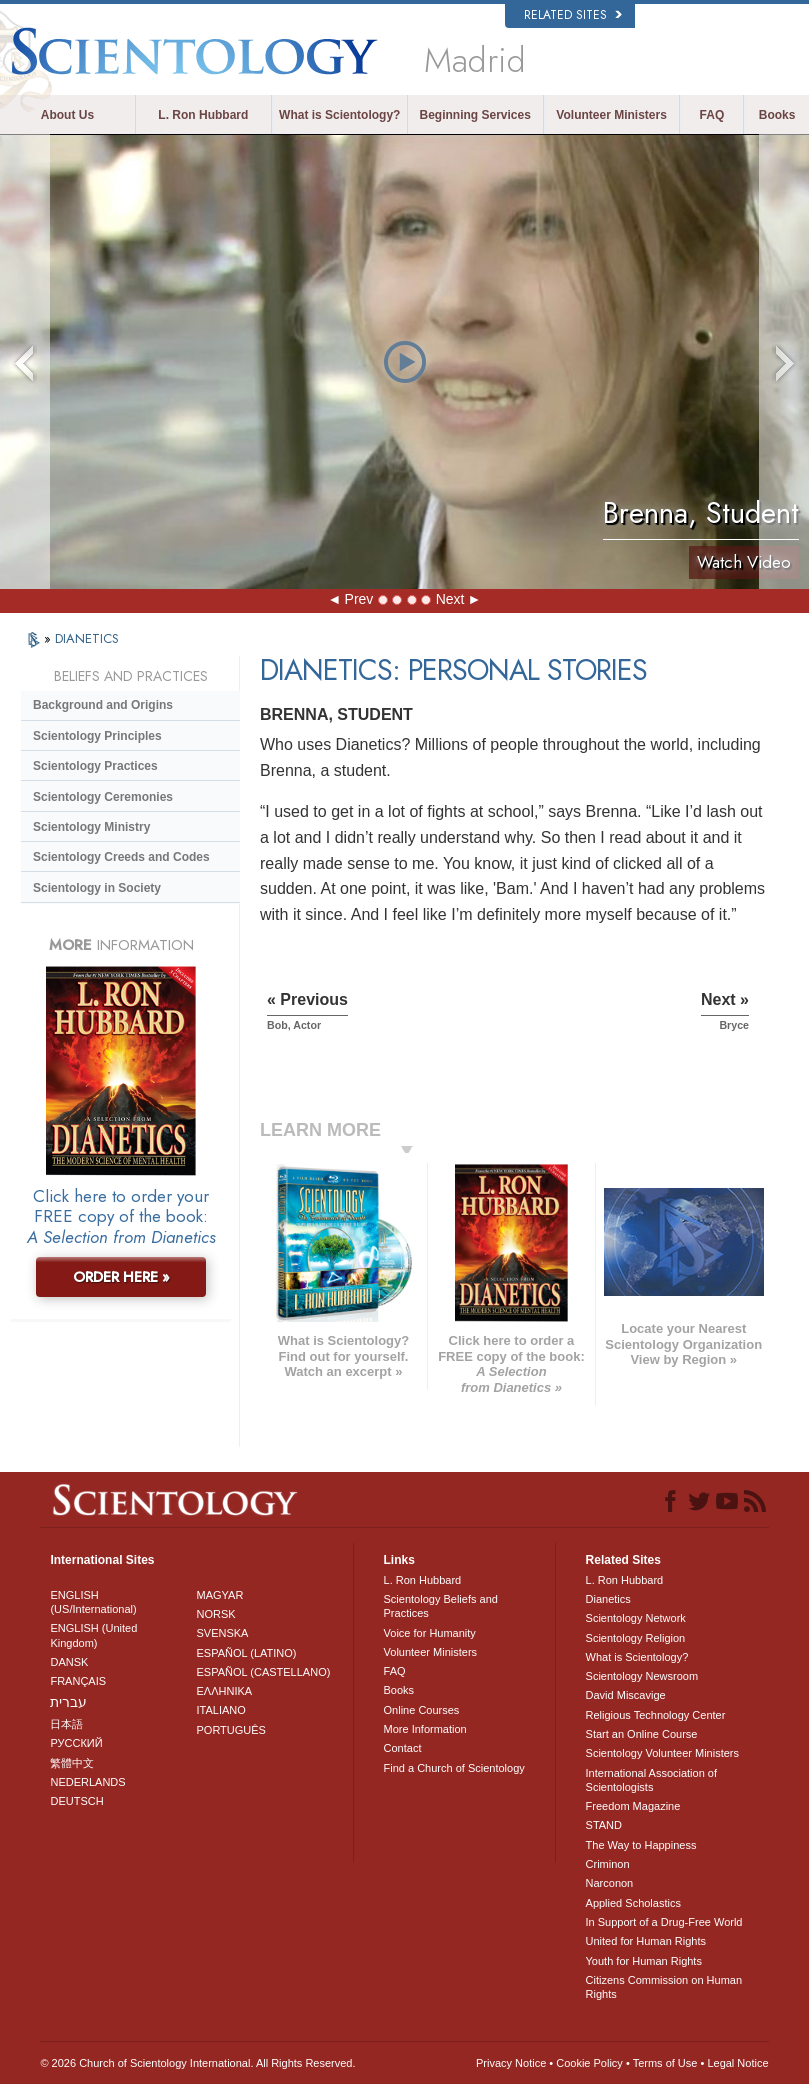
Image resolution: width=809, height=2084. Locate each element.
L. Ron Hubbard (203, 115)
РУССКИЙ (76, 1743)
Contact (403, 1748)
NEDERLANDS (87, 1782)
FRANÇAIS (78, 1681)
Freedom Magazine (633, 1806)
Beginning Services (474, 115)
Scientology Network (636, 1618)
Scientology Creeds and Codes (121, 857)
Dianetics (608, 1599)
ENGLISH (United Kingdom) (93, 1635)
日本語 (66, 1724)
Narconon (610, 1883)
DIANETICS (87, 638)
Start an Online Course (642, 1734)
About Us (67, 115)
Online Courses (422, 1710)
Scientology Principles (97, 736)
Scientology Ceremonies (103, 797)
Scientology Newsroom (642, 1676)
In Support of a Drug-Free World (664, 1922)
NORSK (215, 1614)
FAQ (712, 115)
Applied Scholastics (633, 1903)
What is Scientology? (339, 115)
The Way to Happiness (641, 1845)
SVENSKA (222, 1633)
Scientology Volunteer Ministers (662, 1753)
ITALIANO (220, 1710)
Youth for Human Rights (644, 1961)
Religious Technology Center (656, 1715)
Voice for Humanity (430, 1633)
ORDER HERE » (121, 1277)
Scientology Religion (636, 1638)
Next (450, 599)
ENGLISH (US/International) (93, 1602)
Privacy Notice (511, 2063)
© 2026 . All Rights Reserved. (197, 2063)
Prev (359, 599)
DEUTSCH (76, 1801)
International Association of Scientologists (651, 1780)
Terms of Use (665, 2063)
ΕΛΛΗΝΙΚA (224, 1691)
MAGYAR (219, 1595)
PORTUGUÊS (230, 1730)
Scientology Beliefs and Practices (441, 1606)
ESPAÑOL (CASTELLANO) (263, 1672)
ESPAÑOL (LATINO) (246, 1653)
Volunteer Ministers (611, 115)
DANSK (69, 1662)
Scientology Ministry (91, 827)
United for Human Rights (646, 1941)
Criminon (608, 1864)
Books (777, 115)
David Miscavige (626, 1695)
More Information (425, 1729)
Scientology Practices (95, 766)
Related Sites (573, 15)
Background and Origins (103, 705)
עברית (68, 1702)
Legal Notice (737, 2063)
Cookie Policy (589, 2063)
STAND (604, 1825)
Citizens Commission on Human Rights (664, 1987)
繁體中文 (72, 1763)
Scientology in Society (97, 888)
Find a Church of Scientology (454, 1768)
